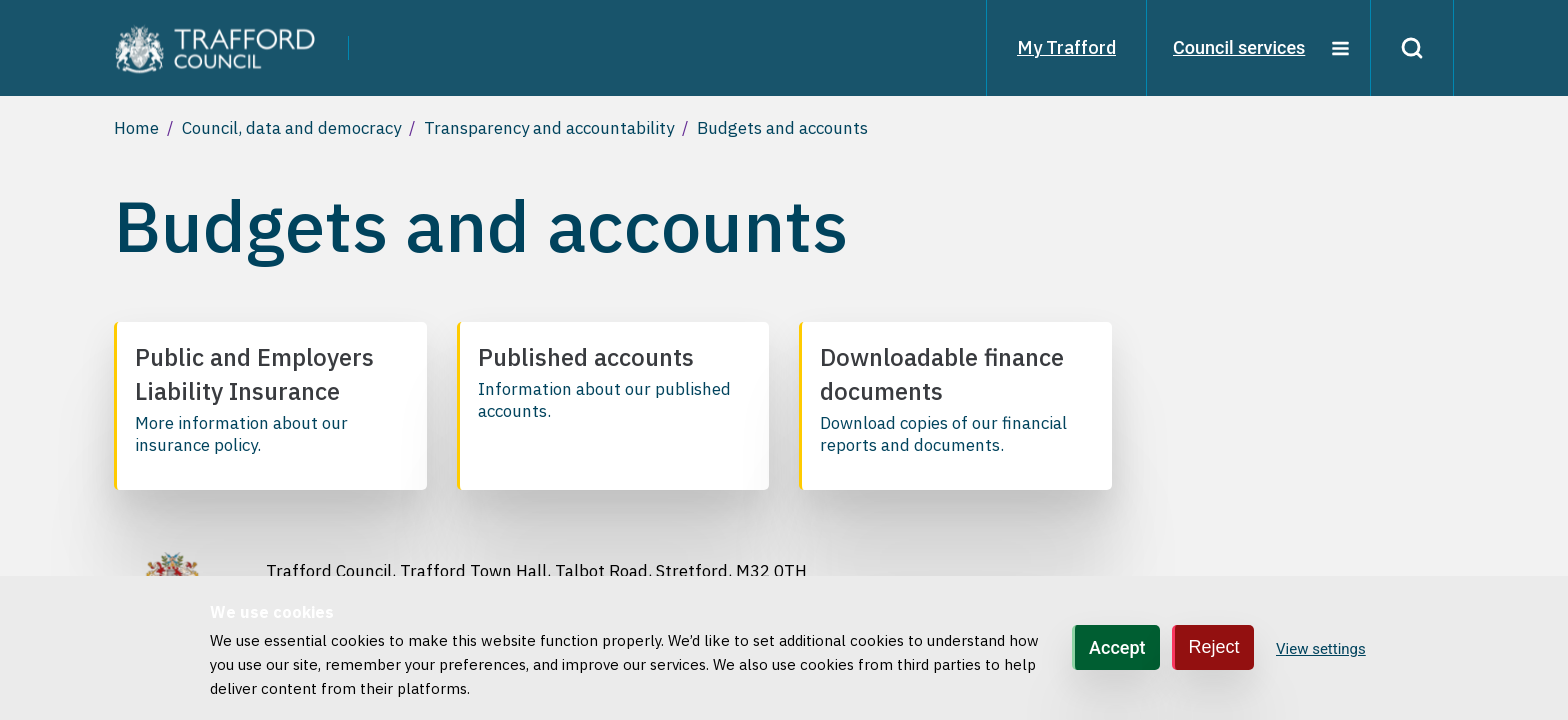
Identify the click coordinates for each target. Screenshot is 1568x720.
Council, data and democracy (291, 128)
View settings (1321, 649)
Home (136, 128)
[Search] (1412, 48)
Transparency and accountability (549, 128)
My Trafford (1066, 47)
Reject (1214, 648)
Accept (1117, 648)
